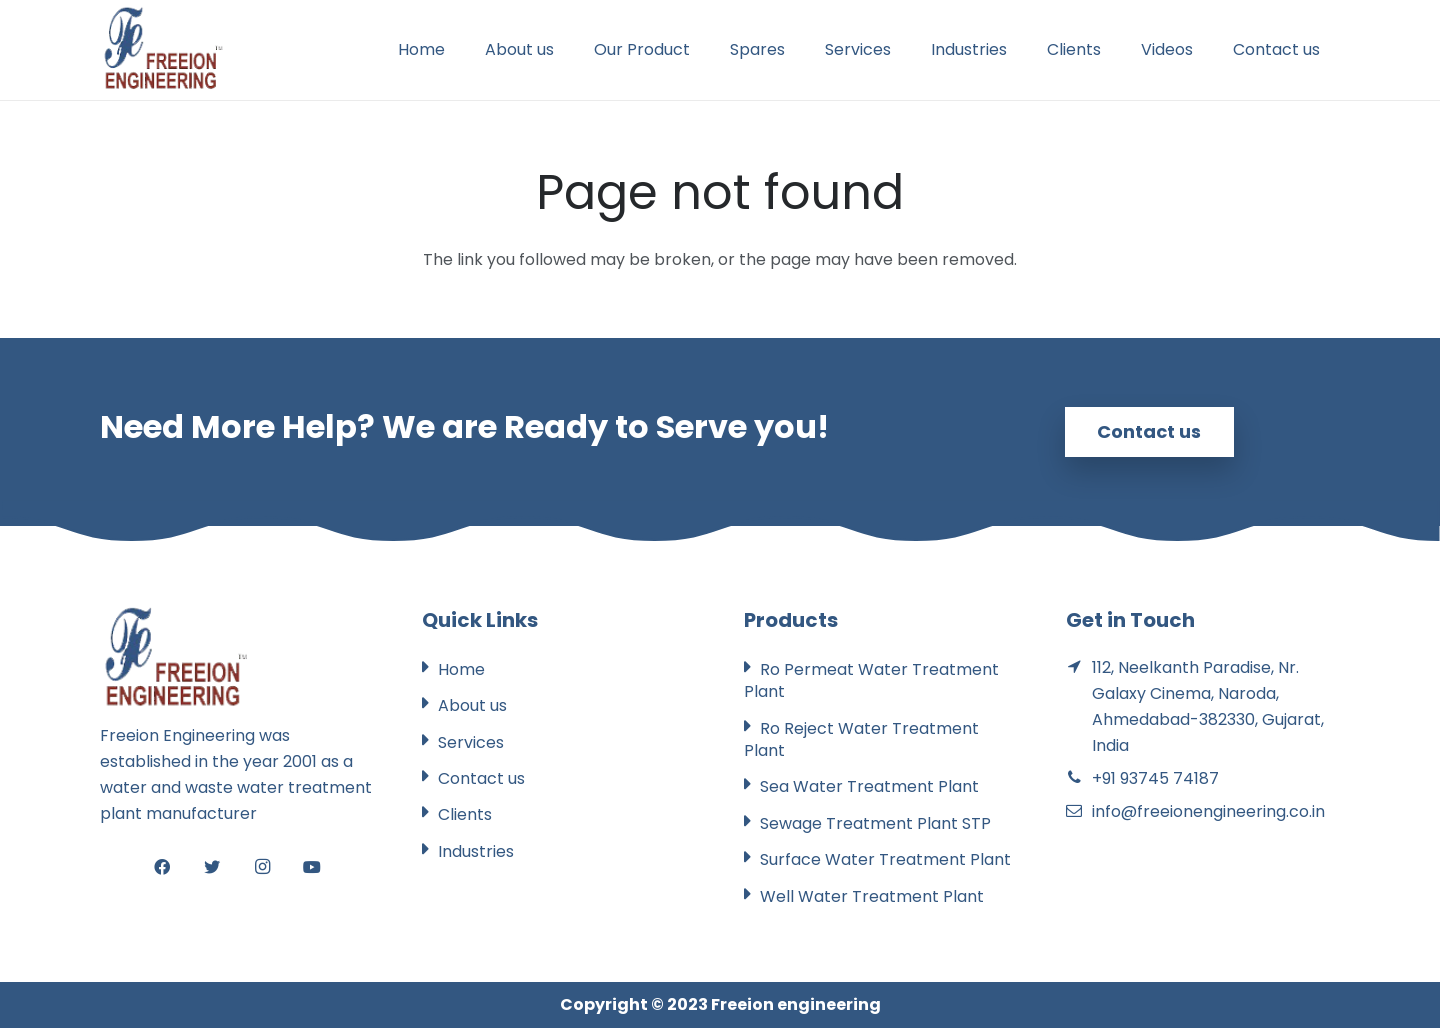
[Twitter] (212, 867)
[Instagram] (262, 867)
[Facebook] (162, 867)
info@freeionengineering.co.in (1208, 811)
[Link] (162, 50)
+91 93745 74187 (1155, 778)
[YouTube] (312, 867)
